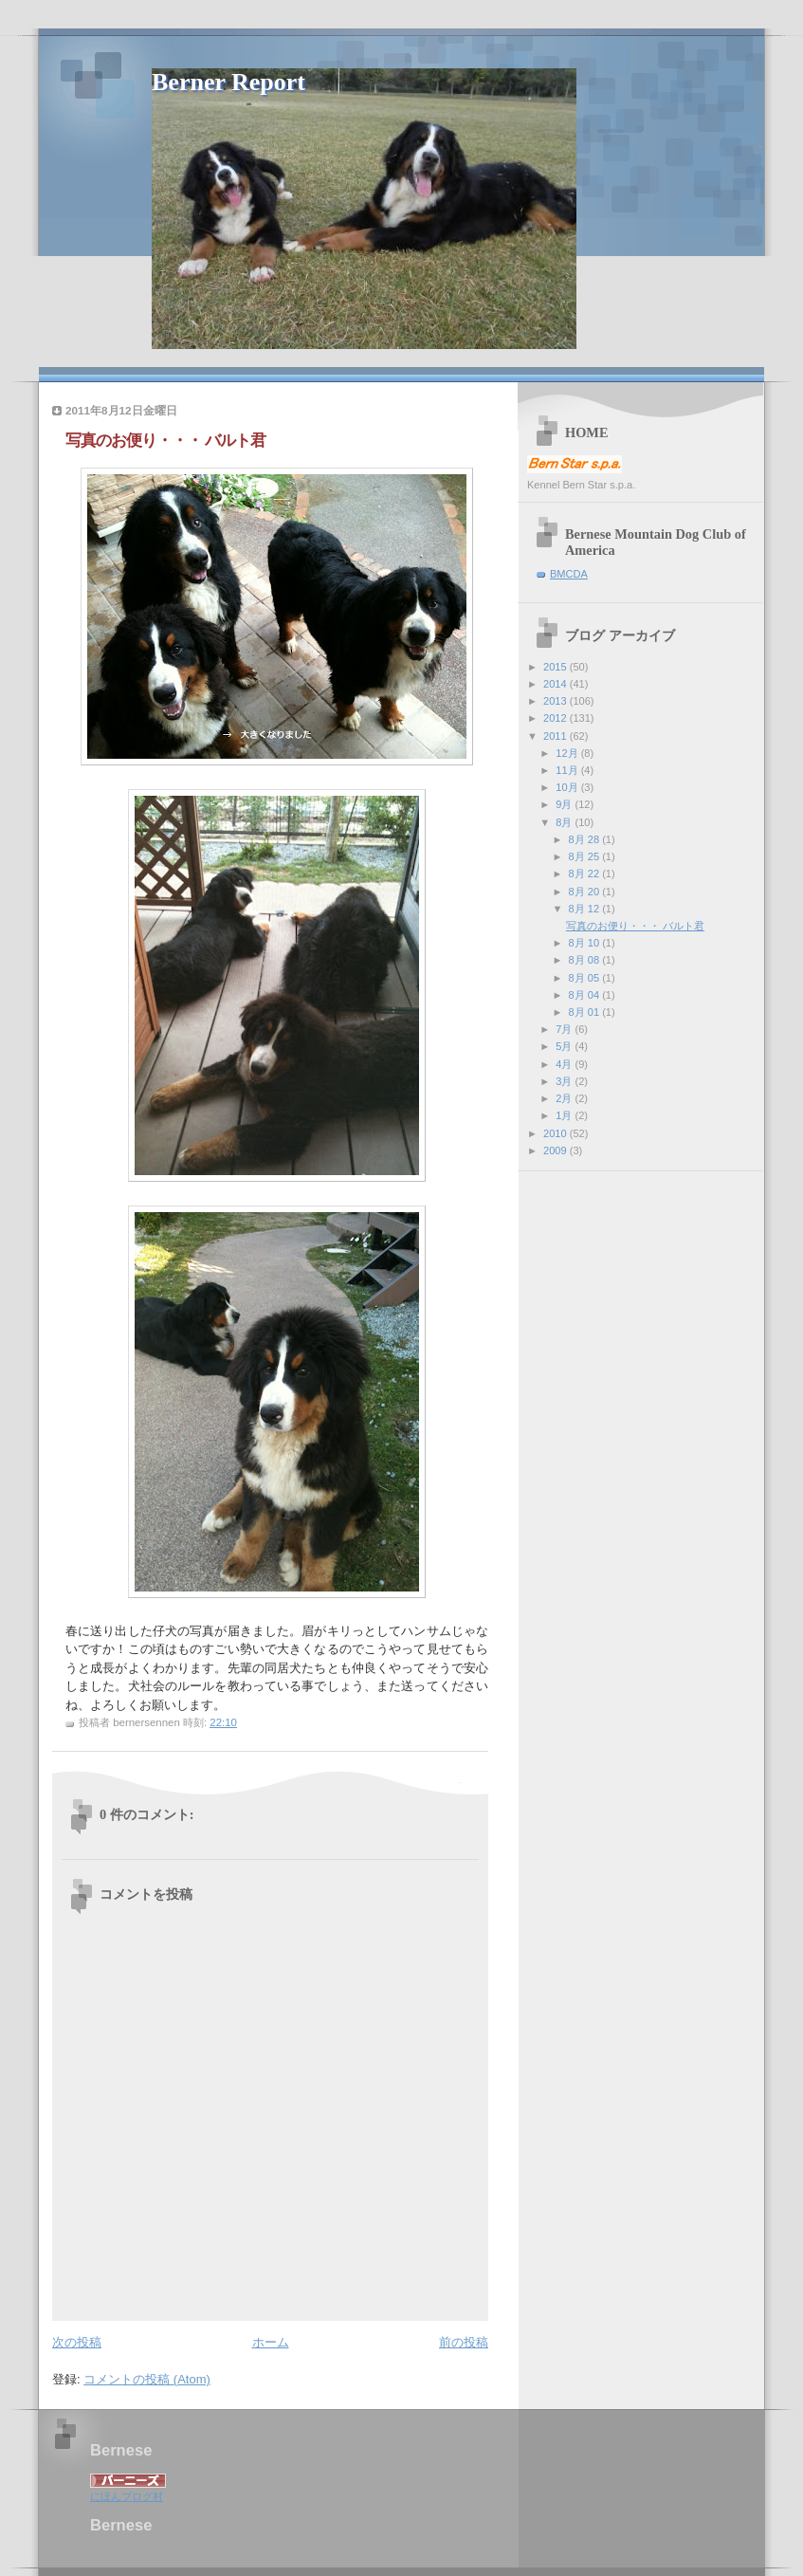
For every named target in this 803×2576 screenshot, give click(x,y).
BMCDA (569, 574)
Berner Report (228, 82)
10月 (568, 787)
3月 (565, 1081)
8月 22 (586, 873)
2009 (556, 1150)
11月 (568, 770)
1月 (565, 1115)
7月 (565, 1029)
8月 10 (586, 942)
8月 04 (586, 995)
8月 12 (586, 908)
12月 (568, 753)
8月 (565, 822)
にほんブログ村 (126, 2496)
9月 (565, 804)
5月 (565, 1046)
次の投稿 (76, 2342)
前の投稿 (463, 2342)
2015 (556, 666)
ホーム (270, 2342)
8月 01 (586, 1012)
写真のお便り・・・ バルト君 (635, 925)
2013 (556, 701)
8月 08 (586, 960)
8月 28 (586, 839)
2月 (565, 1098)
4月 (565, 1064)
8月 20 (586, 891)
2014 (556, 684)
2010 (556, 1133)
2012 (556, 718)
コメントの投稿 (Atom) (146, 2379)
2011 (556, 736)
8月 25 (586, 856)
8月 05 (586, 978)
